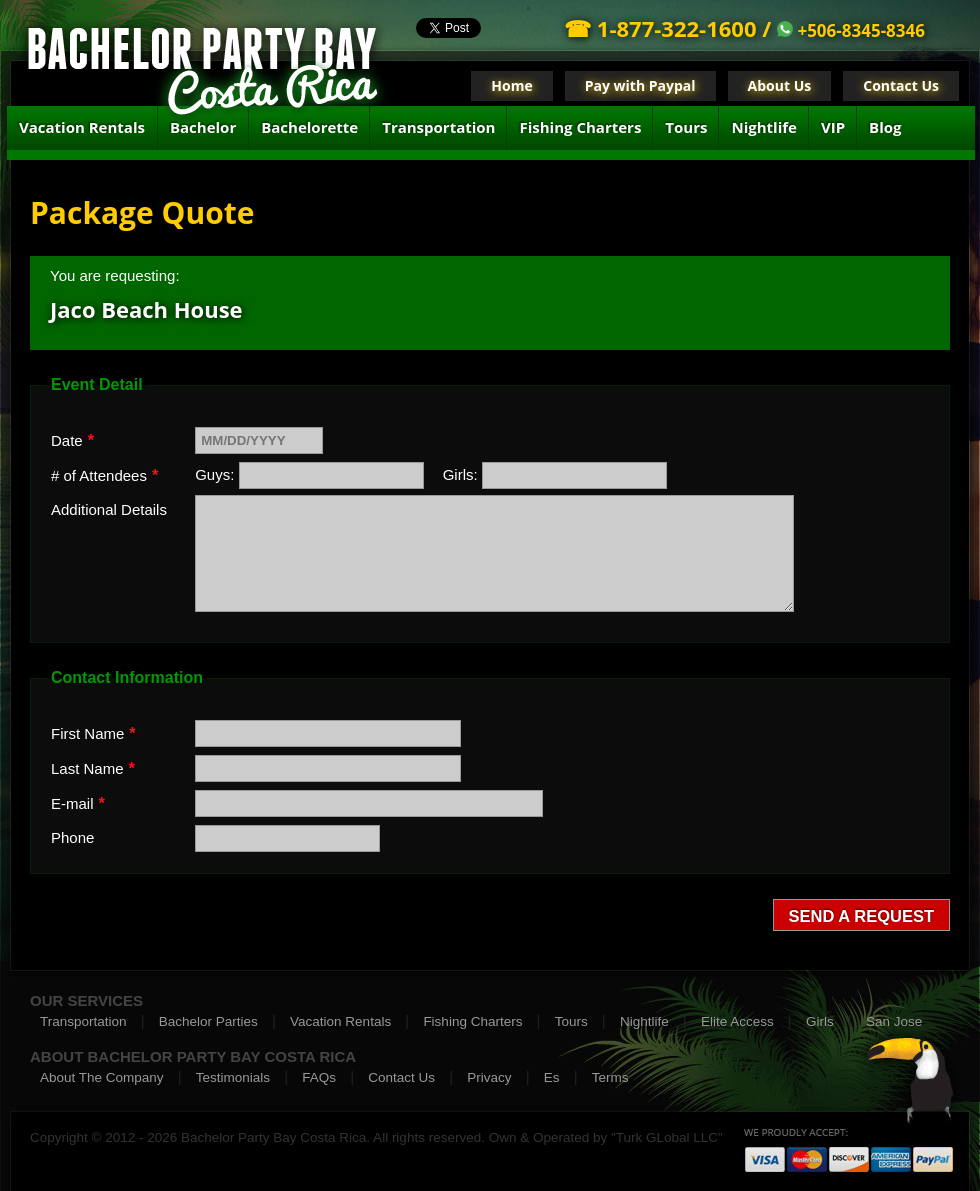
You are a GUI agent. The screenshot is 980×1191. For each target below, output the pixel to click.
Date (72, 440)
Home (511, 85)
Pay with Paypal (640, 85)
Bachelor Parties (208, 1021)
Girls (820, 1021)
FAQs (319, 1077)
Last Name (93, 768)
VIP (833, 127)
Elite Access (737, 1021)
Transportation (438, 127)
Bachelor (203, 127)
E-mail (78, 803)
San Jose (894, 1021)
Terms (610, 1077)
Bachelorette (309, 127)
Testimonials (233, 1077)
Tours (686, 127)
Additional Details (109, 509)
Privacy (489, 1077)
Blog (885, 127)
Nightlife (763, 127)
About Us (780, 85)
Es (552, 1077)
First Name (93, 733)
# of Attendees (104, 475)
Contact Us (901, 85)
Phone (72, 837)
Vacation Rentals (82, 127)
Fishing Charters (580, 127)
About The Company (102, 1077)
